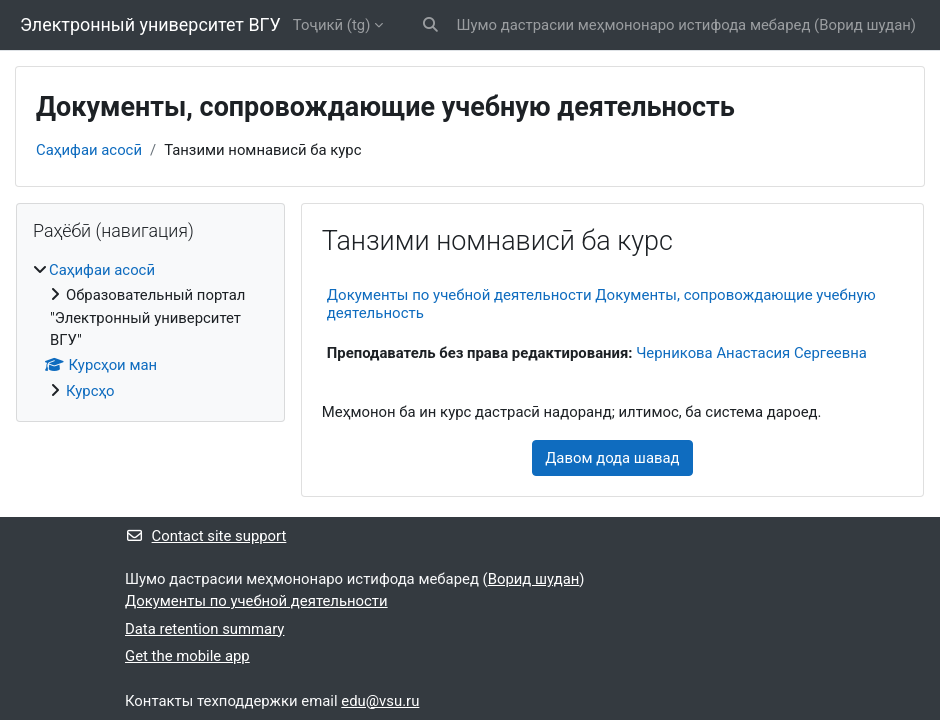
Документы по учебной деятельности (256, 601)
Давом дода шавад (612, 458)
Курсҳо (90, 391)
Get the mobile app (187, 656)
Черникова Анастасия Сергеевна (751, 353)
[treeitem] (150, 330)
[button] (430, 25)
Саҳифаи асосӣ (89, 150)
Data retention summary (204, 629)
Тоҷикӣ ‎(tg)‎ (332, 25)
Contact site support (205, 536)
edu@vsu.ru (380, 701)
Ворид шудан (865, 25)
